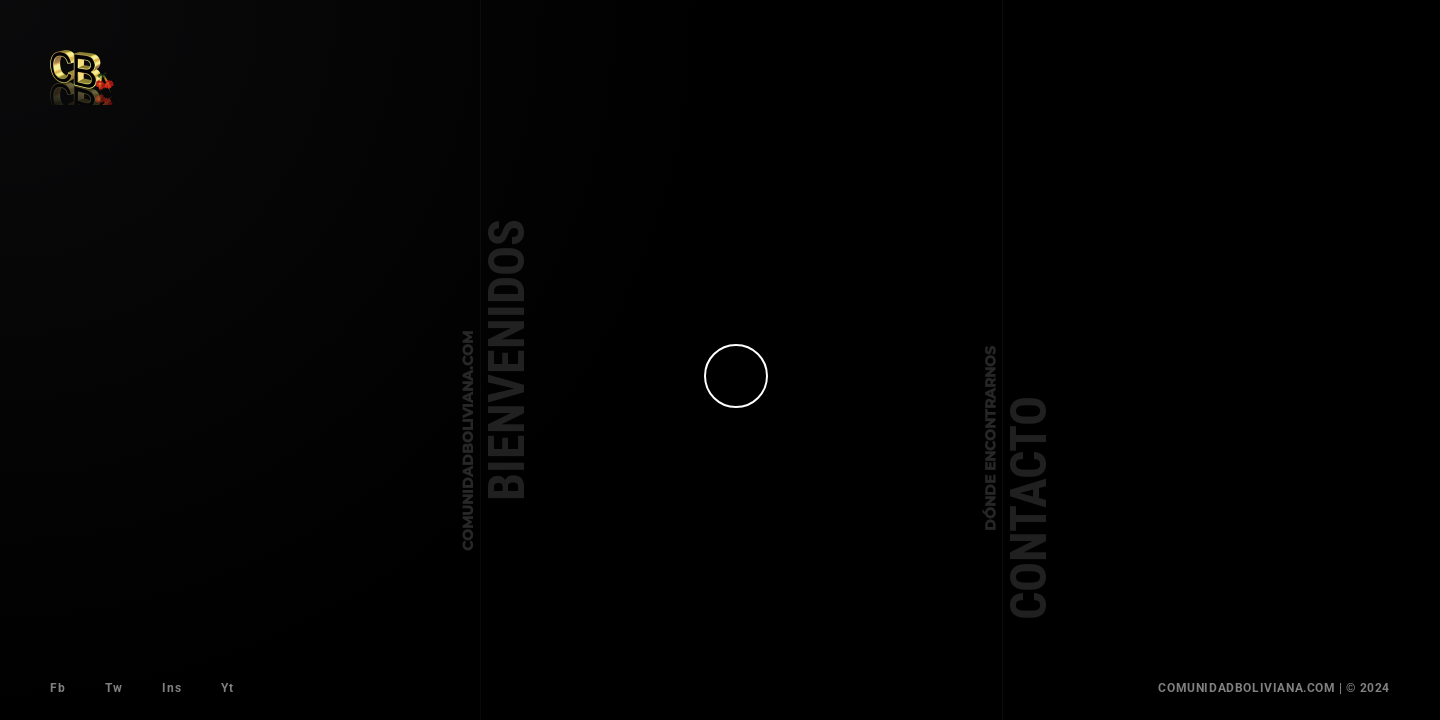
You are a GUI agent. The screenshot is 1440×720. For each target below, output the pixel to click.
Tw (113, 688)
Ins (171, 688)
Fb (57, 688)
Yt (227, 688)
